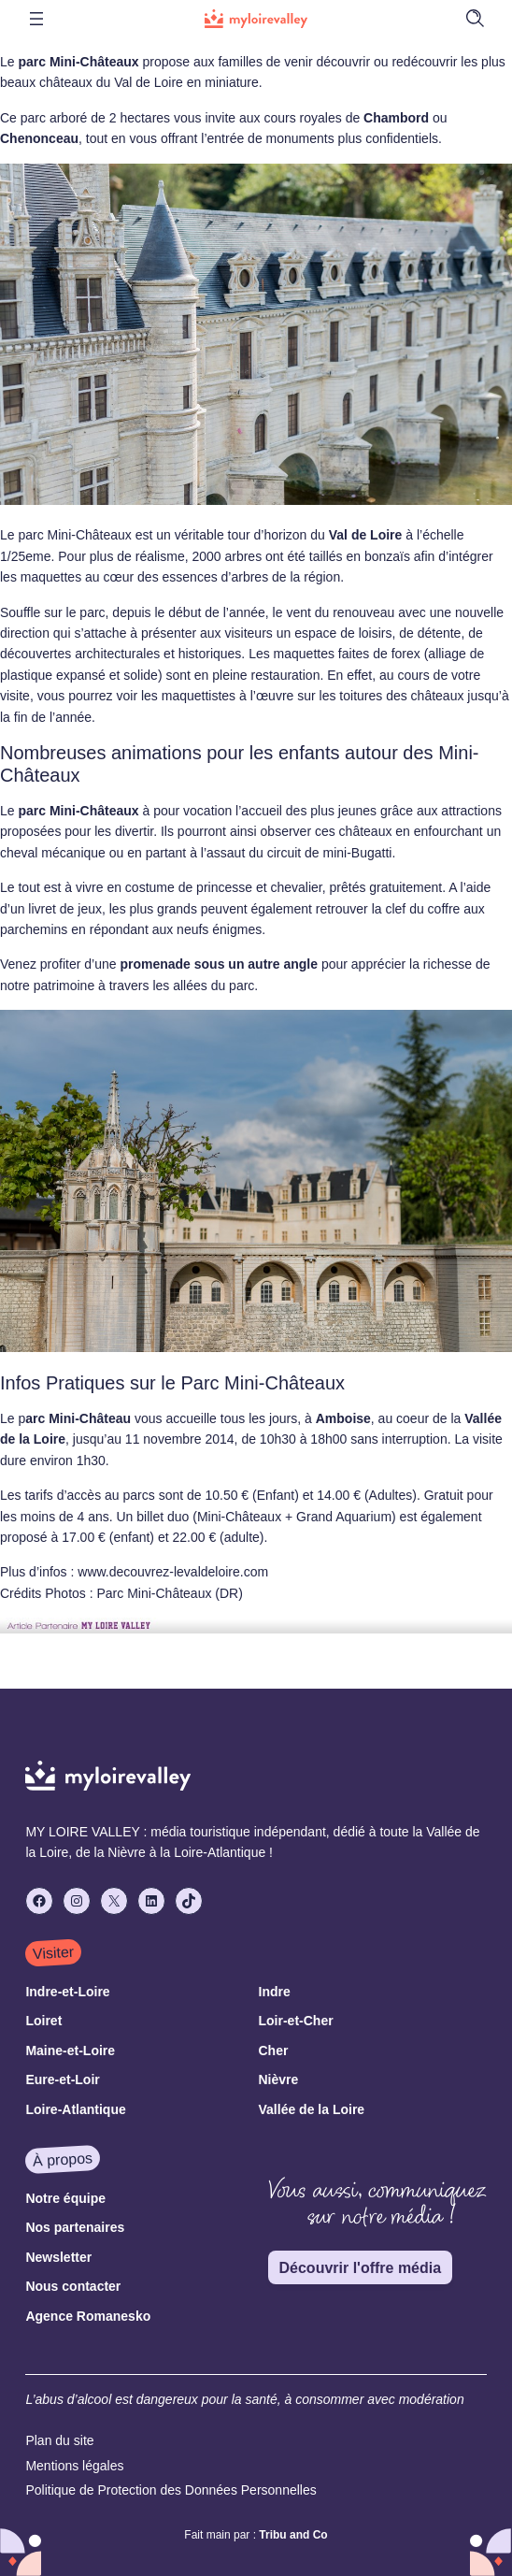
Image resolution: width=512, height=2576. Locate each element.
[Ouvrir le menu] (36, 18)
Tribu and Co (293, 2534)
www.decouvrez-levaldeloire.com (173, 1571)
